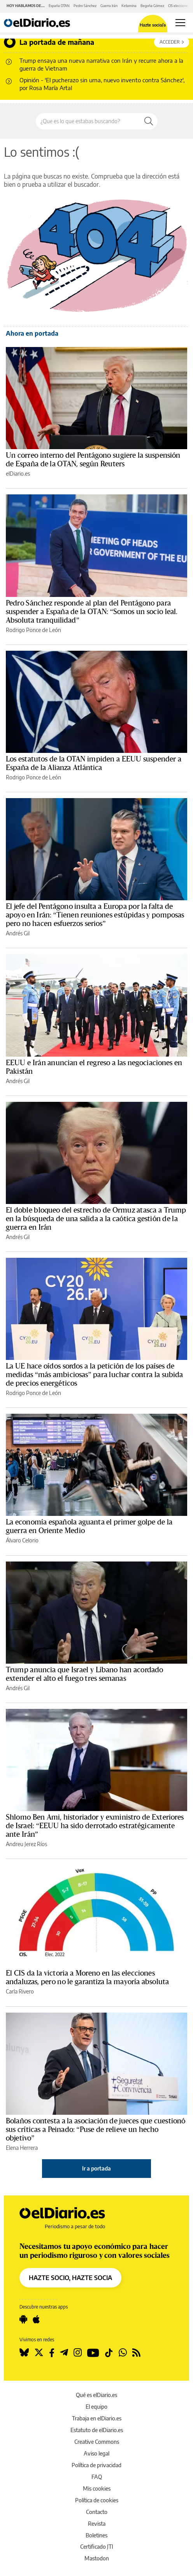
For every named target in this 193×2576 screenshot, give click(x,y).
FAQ (96, 2476)
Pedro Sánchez (85, 6)
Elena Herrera (22, 2147)
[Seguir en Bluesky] (24, 2352)
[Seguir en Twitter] (39, 2352)
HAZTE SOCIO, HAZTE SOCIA (70, 2278)
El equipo (96, 2406)
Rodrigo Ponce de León (33, 630)
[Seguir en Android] (23, 2319)
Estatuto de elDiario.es (96, 2430)
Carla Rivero (20, 1991)
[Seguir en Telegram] (64, 2352)
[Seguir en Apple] (36, 2319)
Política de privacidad (96, 2465)
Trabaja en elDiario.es (96, 2418)
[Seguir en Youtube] (93, 2352)
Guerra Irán (109, 6)
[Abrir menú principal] (180, 22)
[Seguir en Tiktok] (109, 2352)
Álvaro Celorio (22, 1540)
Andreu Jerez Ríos (26, 1844)
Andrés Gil (18, 933)
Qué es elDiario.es (96, 2395)
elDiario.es (18, 473)
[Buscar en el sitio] (88, 121)
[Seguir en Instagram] (78, 2352)
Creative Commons (96, 2441)
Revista (96, 2523)
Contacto (96, 2512)
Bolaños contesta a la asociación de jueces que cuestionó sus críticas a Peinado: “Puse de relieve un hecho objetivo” (95, 2129)
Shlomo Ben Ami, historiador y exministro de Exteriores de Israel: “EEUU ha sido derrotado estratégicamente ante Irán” (95, 1825)
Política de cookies (96, 2500)
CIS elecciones (178, 6)
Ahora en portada (32, 333)
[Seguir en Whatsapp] (123, 2352)
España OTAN (59, 6)
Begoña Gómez (152, 6)
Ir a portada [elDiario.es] (96, 2168)
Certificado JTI (96, 2546)
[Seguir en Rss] (136, 2352)
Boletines (96, 2535)
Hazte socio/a (153, 25)
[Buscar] (149, 121)
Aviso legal (96, 2453)
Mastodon (96, 2558)
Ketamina (129, 6)
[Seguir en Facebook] (51, 2352)
